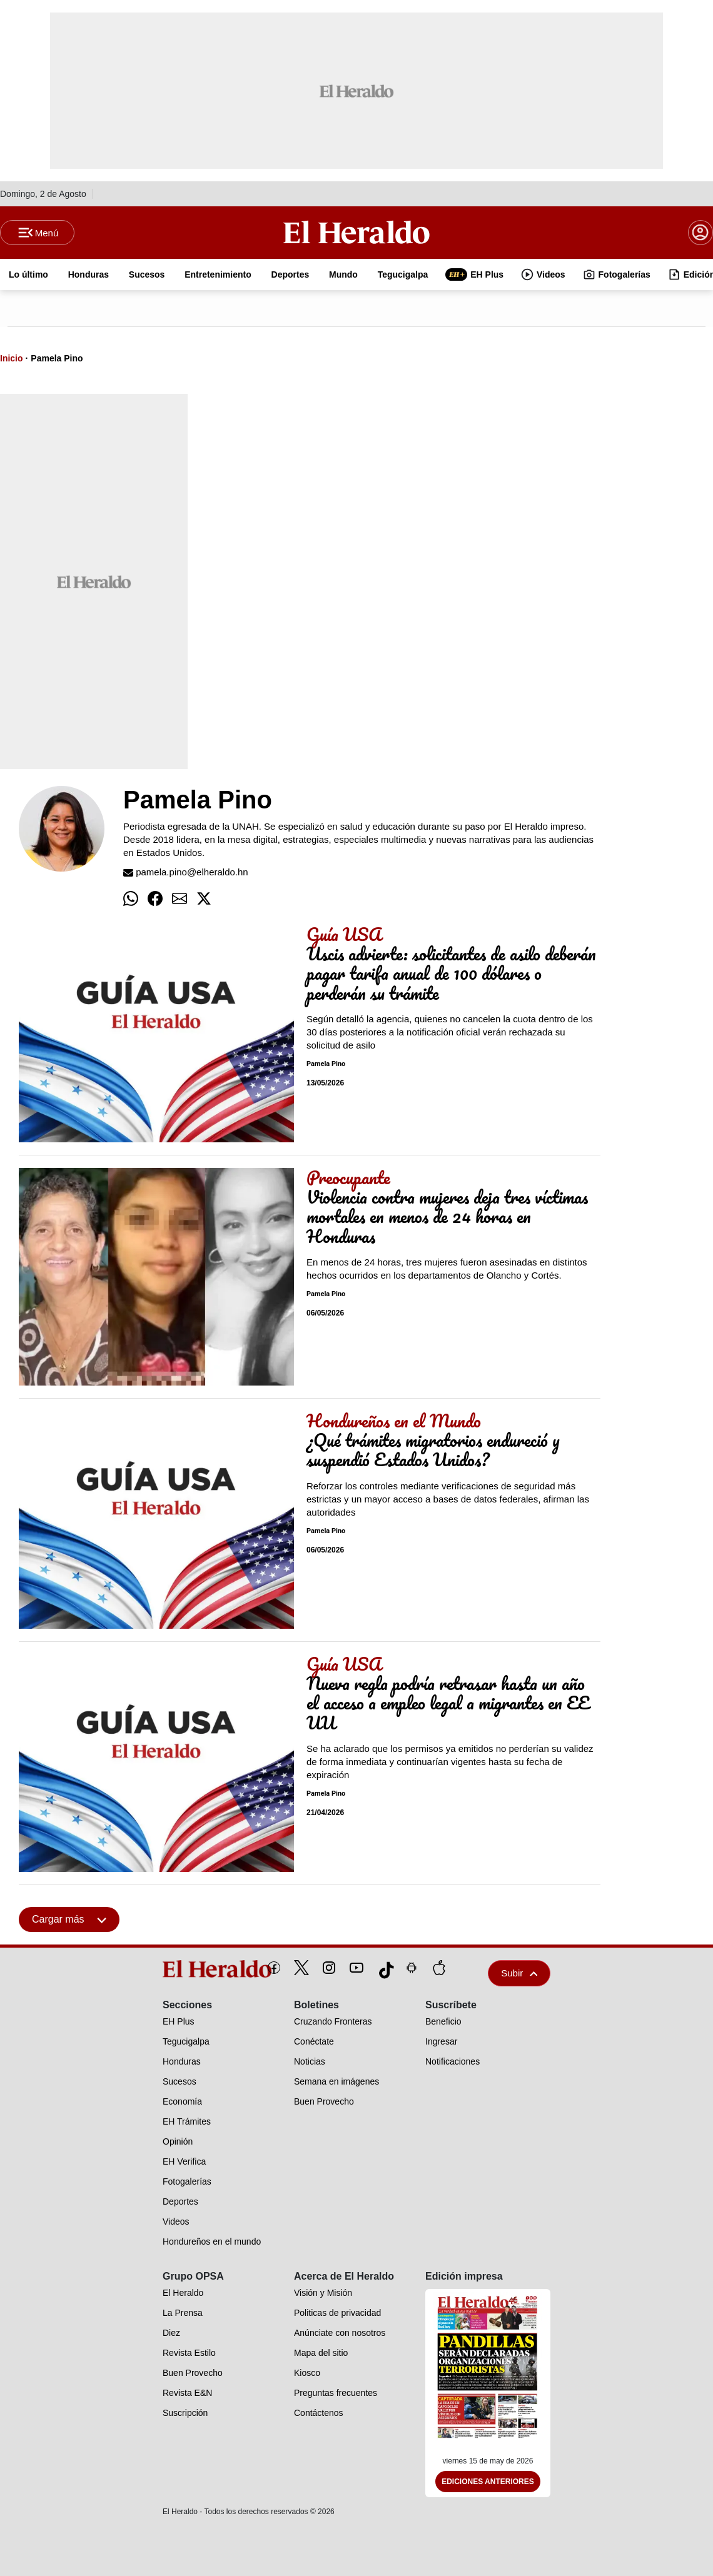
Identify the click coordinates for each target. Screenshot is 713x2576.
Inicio (11, 358)
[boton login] (700, 232)
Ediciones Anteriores (488, 2481)
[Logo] (356, 232)
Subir (519, 1973)
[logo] (189, 1969)
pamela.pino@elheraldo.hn (185, 872)
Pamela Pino (57, 358)
